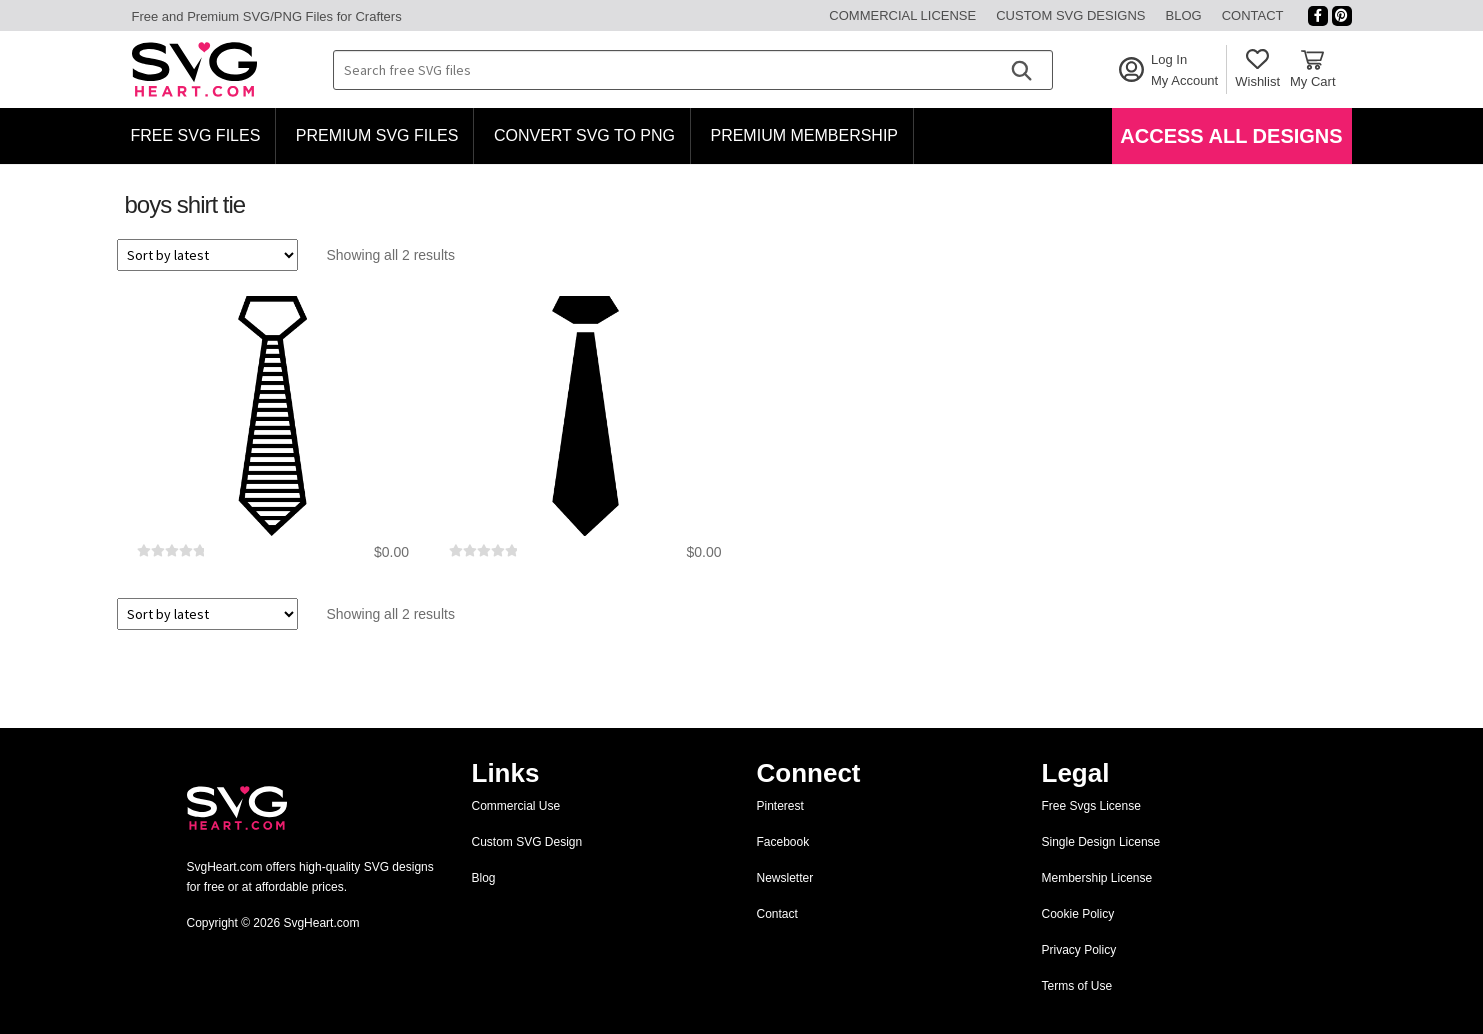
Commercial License (902, 15)
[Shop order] (207, 255)
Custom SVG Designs (1070, 15)
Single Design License (1101, 842)
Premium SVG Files (377, 135)
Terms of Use (1077, 986)
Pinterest (780, 806)
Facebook (783, 842)
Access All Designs (1231, 136)
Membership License (1097, 878)
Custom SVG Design (527, 842)
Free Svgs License (1091, 806)
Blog (1184, 15)
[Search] (1021, 70)
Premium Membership (804, 135)
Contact (1253, 15)
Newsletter (785, 878)
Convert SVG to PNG (584, 135)
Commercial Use (516, 806)
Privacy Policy (1079, 950)
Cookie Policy (1078, 914)
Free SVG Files (196, 135)
